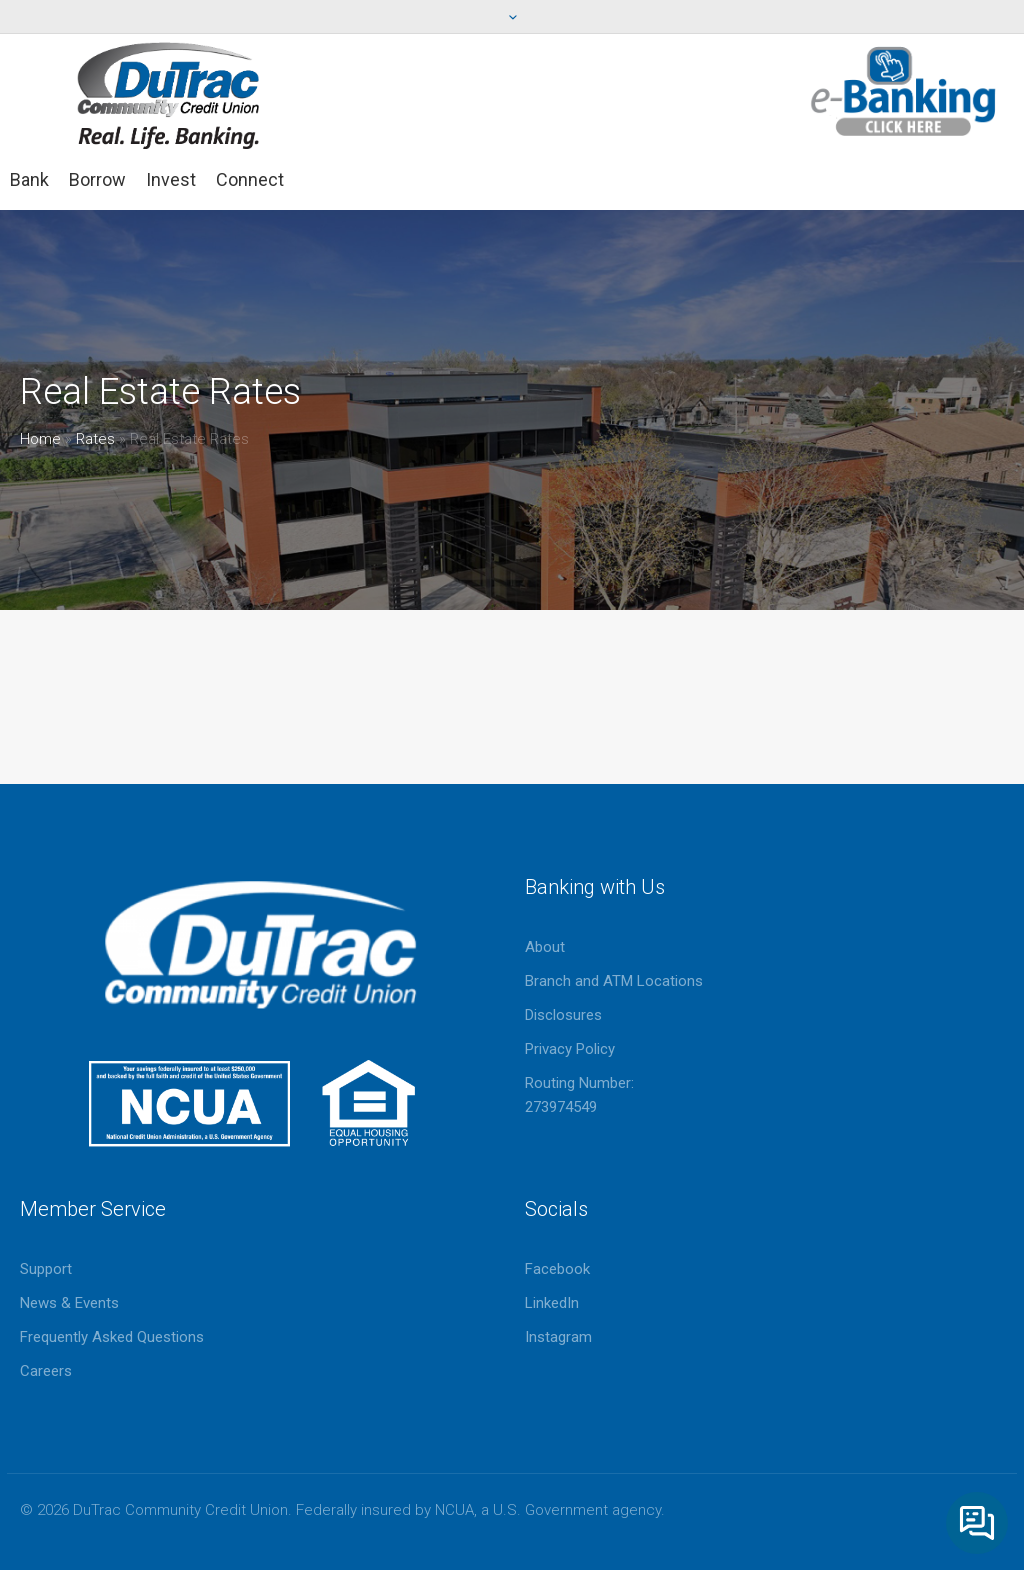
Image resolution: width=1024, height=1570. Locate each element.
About (545, 947)
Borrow (97, 179)
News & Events (69, 1303)
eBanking (904, 91)
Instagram (558, 1337)
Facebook (557, 1269)
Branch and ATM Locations (614, 981)
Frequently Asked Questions (112, 1337)
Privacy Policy (570, 1049)
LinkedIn (552, 1303)
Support (46, 1269)
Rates (95, 439)
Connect (250, 179)
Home (40, 439)
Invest (171, 179)
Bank (29, 179)
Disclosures (563, 1015)
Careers (46, 1371)
